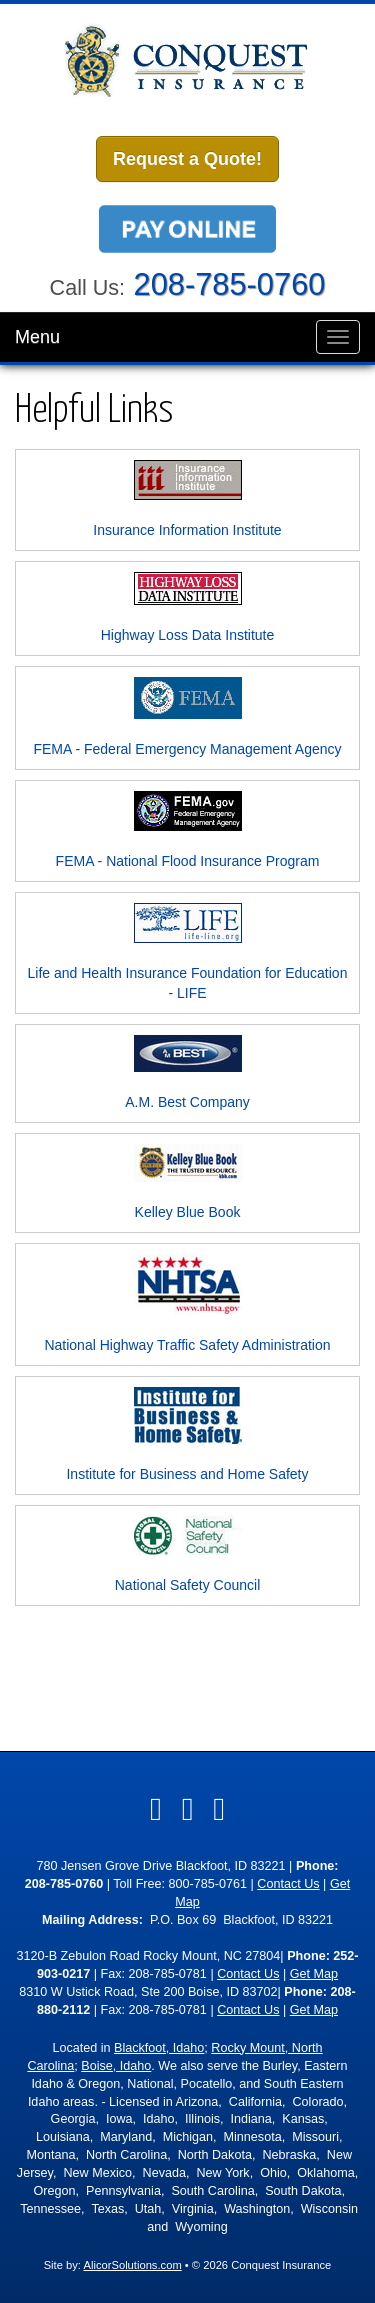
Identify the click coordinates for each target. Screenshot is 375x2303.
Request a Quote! (187, 159)
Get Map (314, 1974)
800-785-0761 (208, 1884)
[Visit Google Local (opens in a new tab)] (219, 1809)
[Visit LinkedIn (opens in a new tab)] (188, 1809)
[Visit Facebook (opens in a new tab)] (156, 1809)
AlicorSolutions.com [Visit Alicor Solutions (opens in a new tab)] (132, 2265)
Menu (37, 337)
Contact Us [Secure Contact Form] (288, 1884)
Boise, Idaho (116, 2066)
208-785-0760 (230, 284)
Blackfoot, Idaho (159, 2048)
